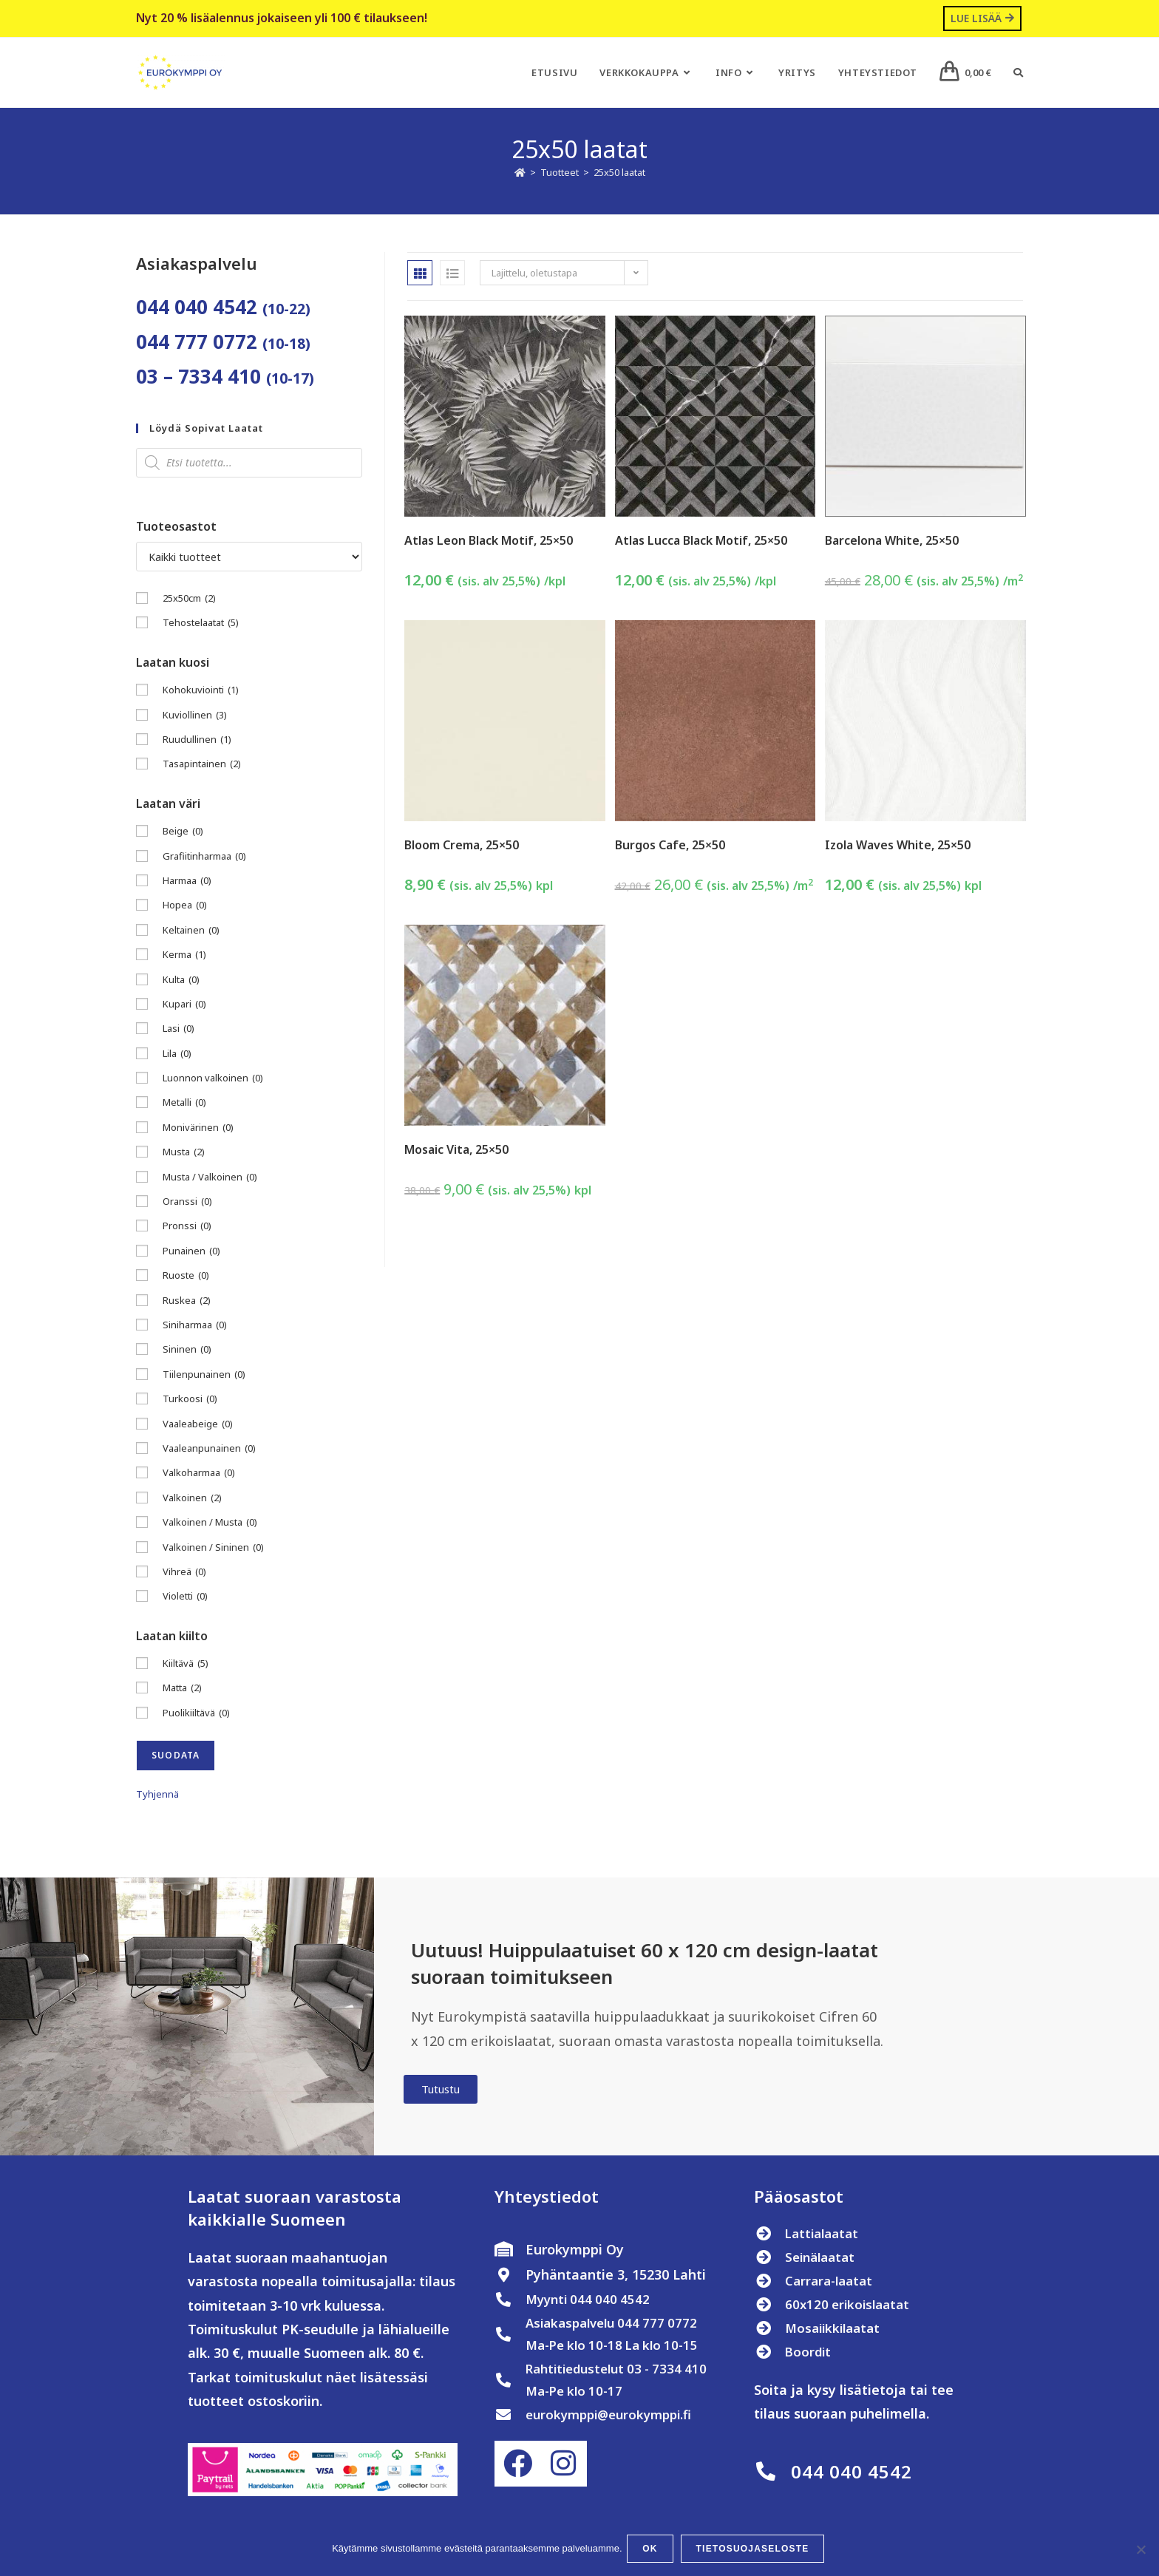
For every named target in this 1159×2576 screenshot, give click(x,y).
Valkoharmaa (199, 1474)
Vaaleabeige (198, 1424)
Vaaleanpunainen (209, 1449)
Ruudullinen (197, 740)
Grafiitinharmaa (204, 857)
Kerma (184, 955)
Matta (182, 1689)
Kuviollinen (195, 715)
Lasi (178, 1030)
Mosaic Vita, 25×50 (456, 1151)
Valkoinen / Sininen (213, 1548)
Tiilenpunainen (204, 1375)
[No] (1140, 2550)
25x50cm (189, 599)
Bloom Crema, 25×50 (461, 845)
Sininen (187, 1350)
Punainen (191, 1251)
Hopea (185, 906)
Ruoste (186, 1276)
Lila (177, 1054)
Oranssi (187, 1202)
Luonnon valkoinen (213, 1078)
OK (652, 2551)
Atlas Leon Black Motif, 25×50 (488, 541)
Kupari (184, 1004)
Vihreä (184, 1572)
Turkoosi (190, 1399)
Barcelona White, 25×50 (892, 541)
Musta (184, 1153)
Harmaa (187, 881)
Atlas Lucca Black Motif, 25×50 (701, 541)
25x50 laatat (619, 173)
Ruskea (187, 1301)
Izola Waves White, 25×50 (898, 845)
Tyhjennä (157, 1795)
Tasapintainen (202, 765)
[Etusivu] (520, 173)
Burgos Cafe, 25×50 (670, 845)
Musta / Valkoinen (210, 1177)
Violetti (185, 1597)
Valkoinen (192, 1498)
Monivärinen (198, 1128)
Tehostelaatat (201, 624)
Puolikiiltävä (196, 1713)
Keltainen (191, 930)
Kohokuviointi (201, 691)
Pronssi (187, 1227)
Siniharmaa (195, 1325)
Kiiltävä (185, 1664)
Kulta (181, 980)
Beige (183, 832)
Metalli (184, 1103)
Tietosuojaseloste (755, 2551)
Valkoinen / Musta (210, 1523)
